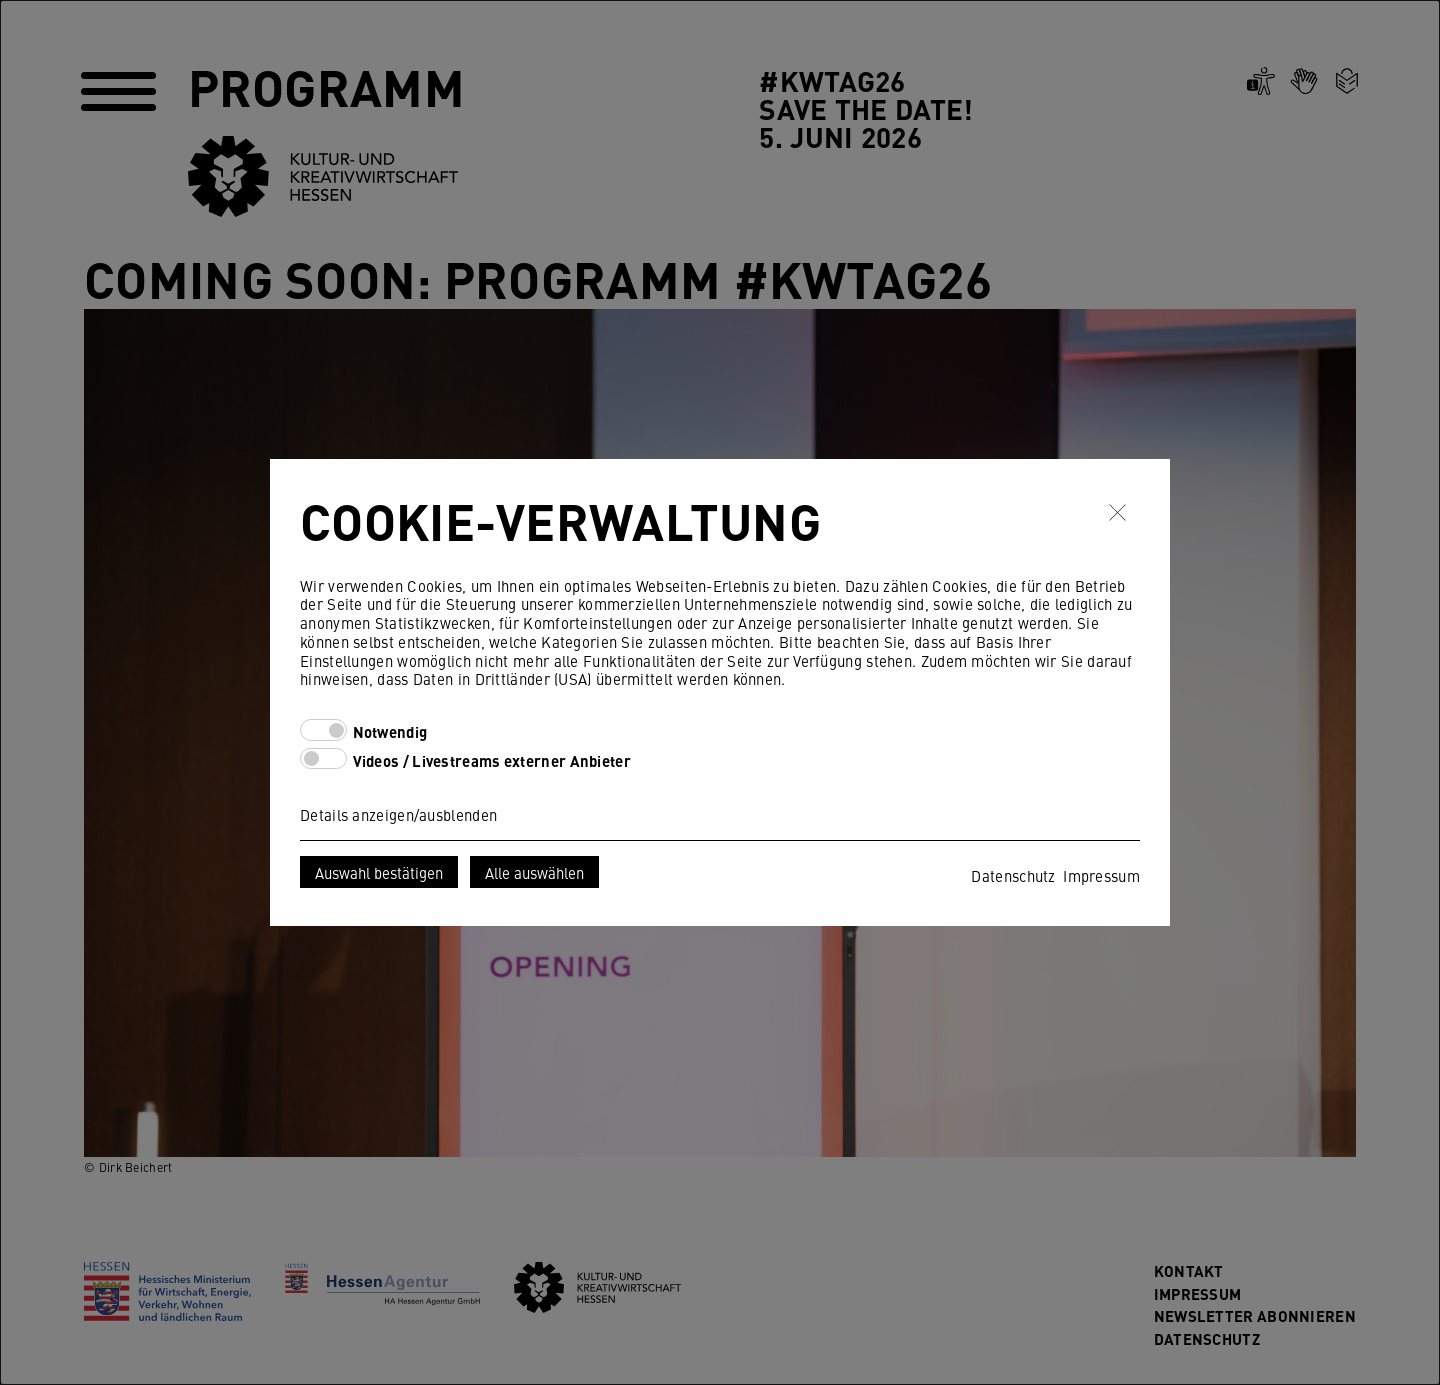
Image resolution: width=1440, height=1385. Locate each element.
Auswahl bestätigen (379, 872)
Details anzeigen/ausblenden (398, 814)
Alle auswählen (534, 872)
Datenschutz (1013, 875)
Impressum (1101, 875)
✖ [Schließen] (1117, 511)
